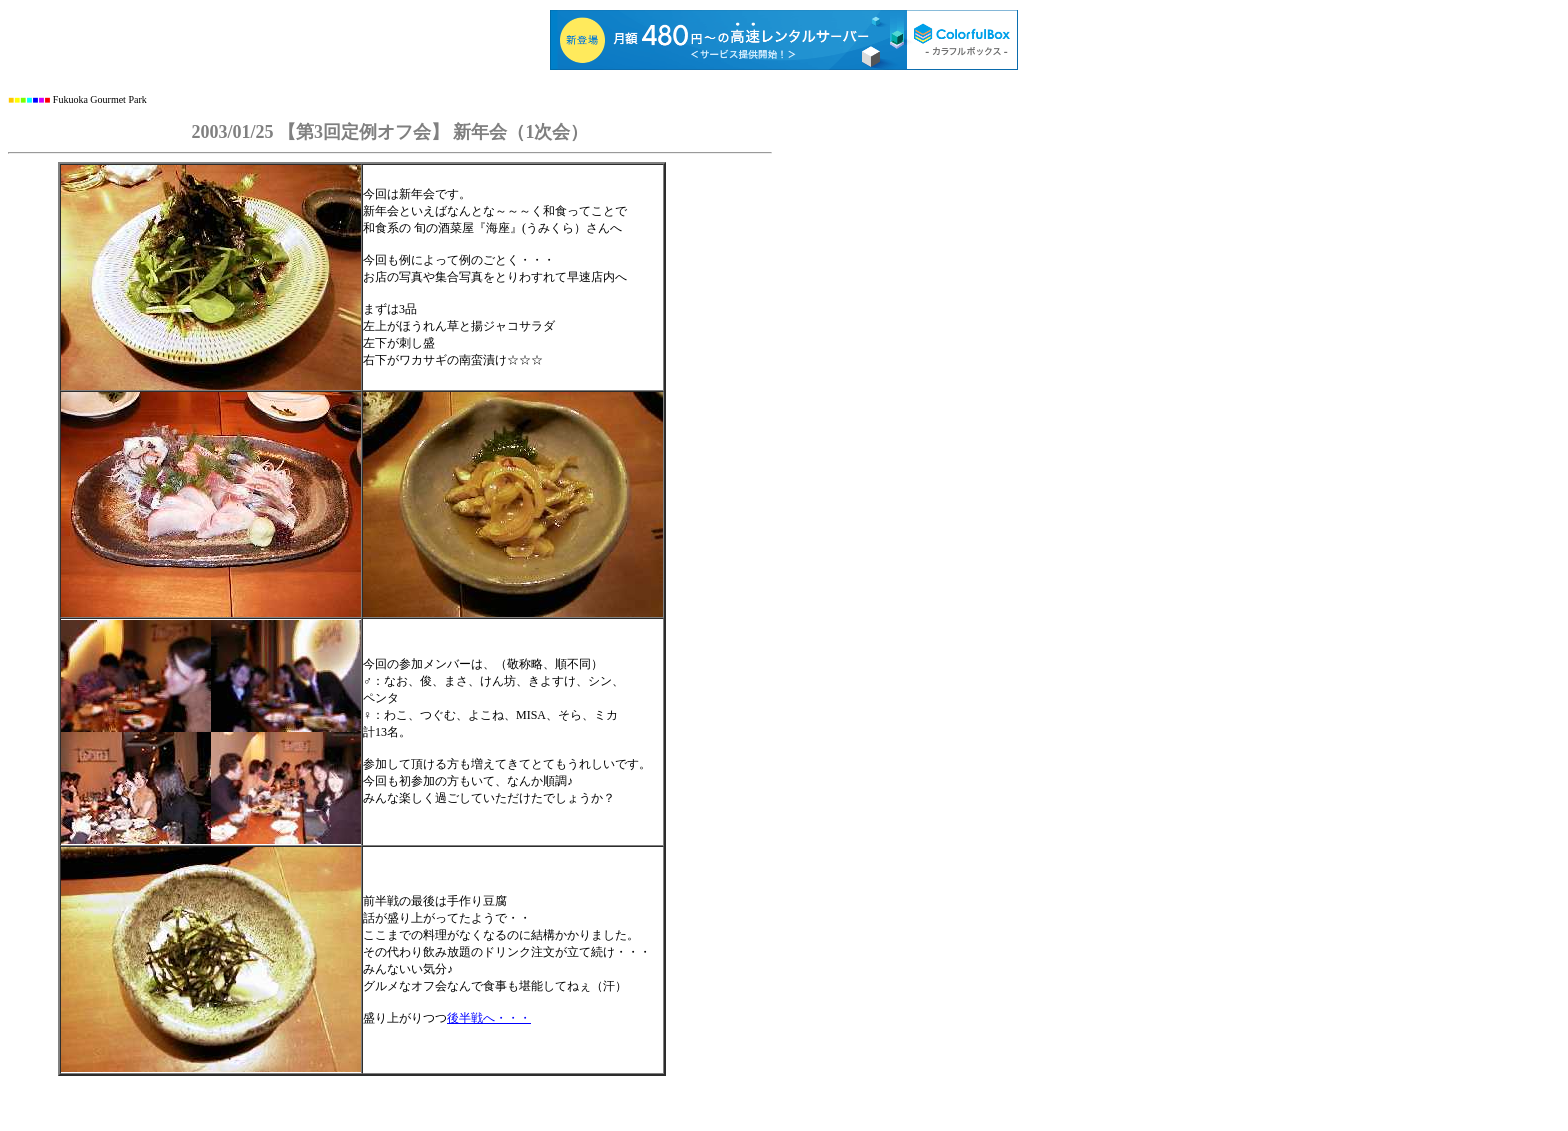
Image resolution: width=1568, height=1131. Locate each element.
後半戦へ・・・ (489, 1018)
